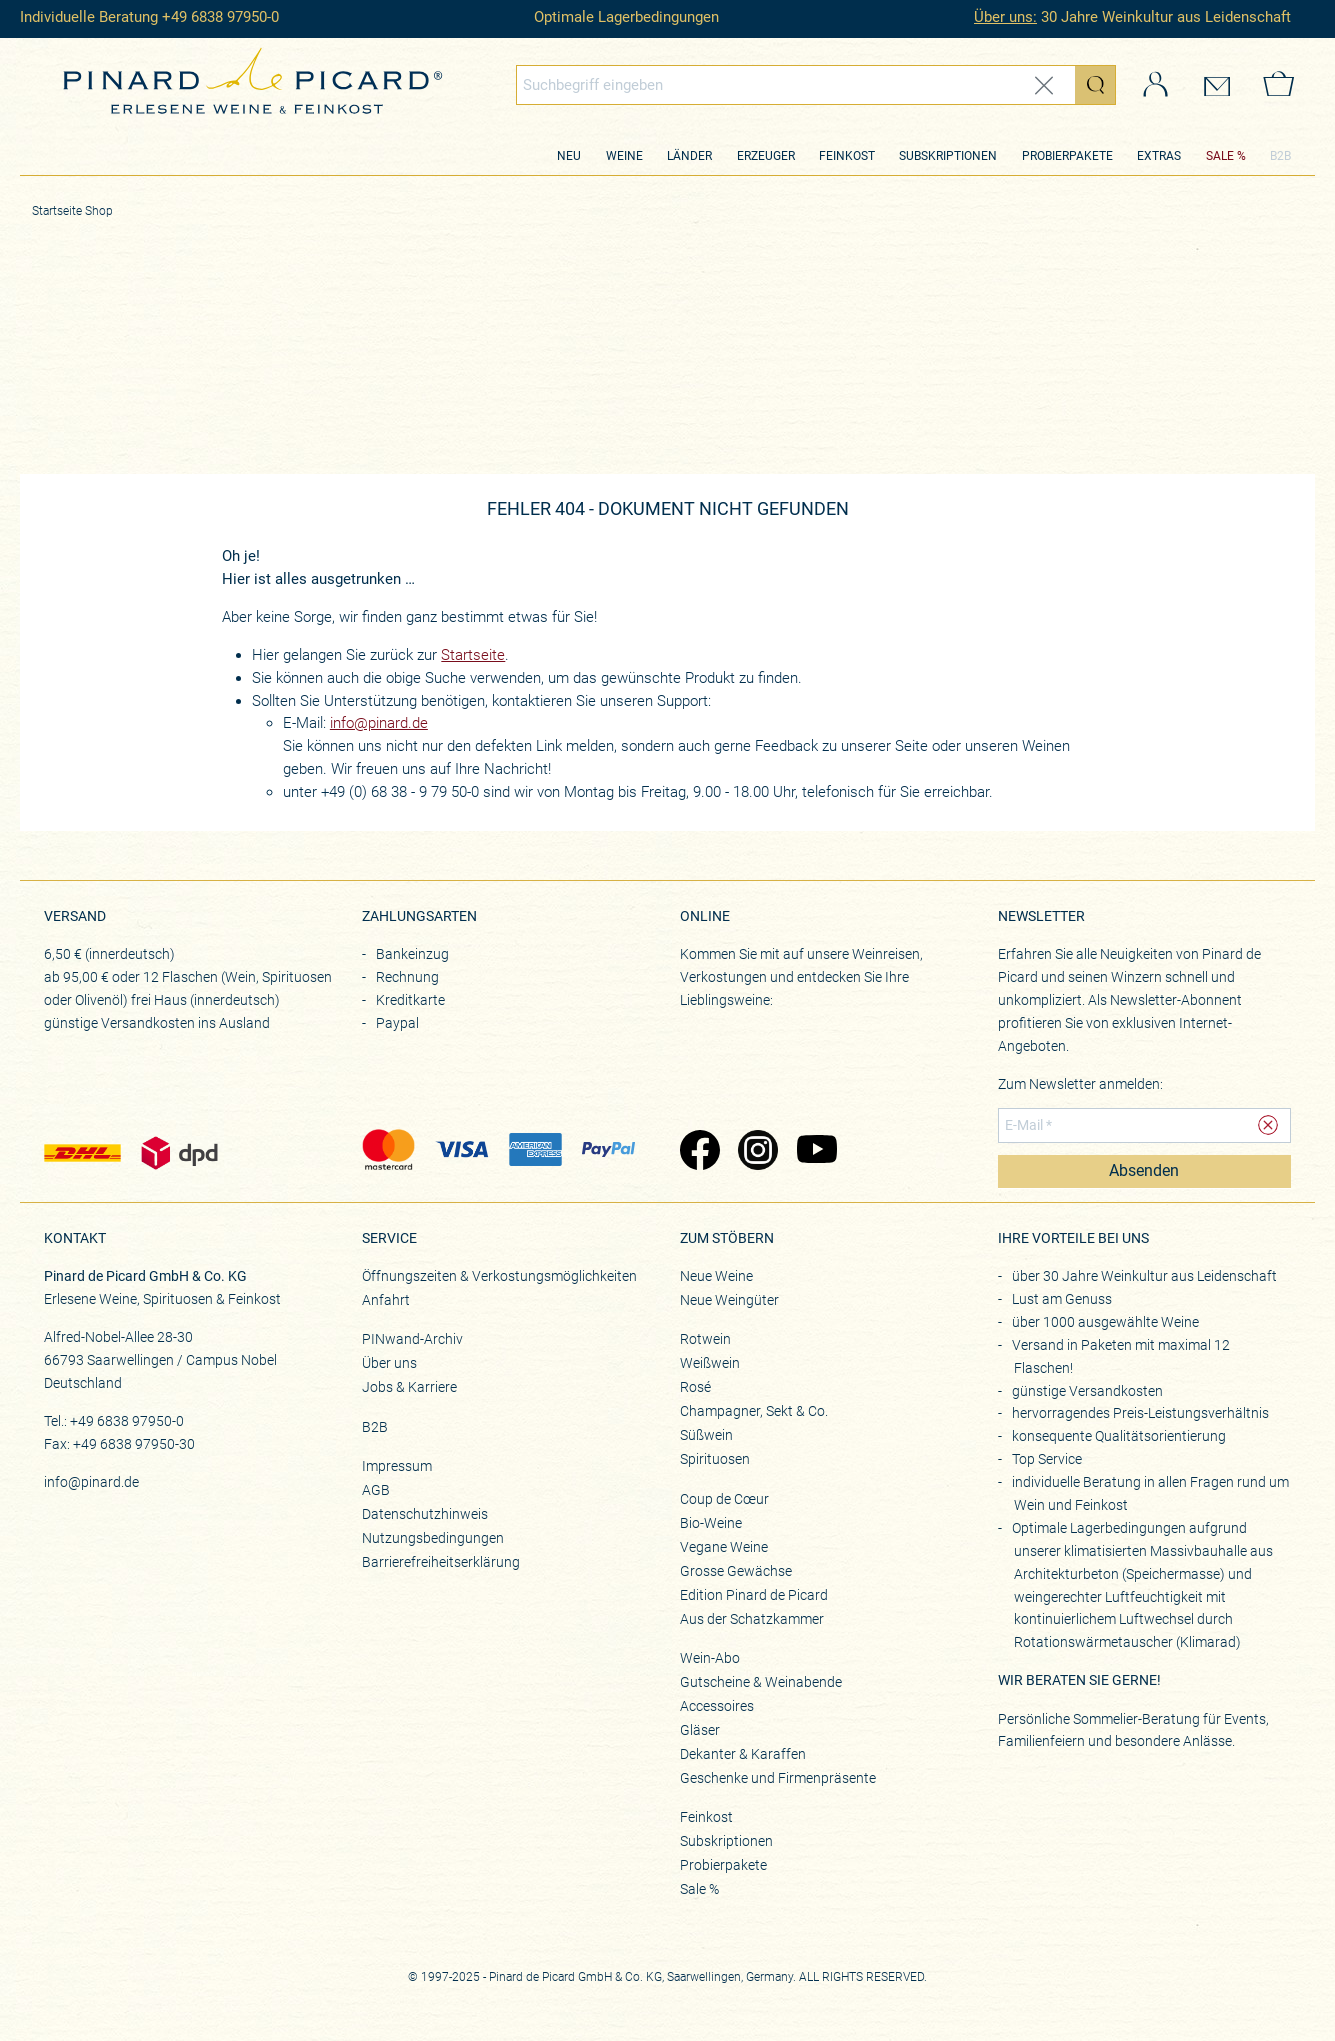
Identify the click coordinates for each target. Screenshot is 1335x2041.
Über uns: (1005, 17)
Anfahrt (386, 1300)
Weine (624, 156)
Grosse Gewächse (736, 1571)
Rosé (695, 1387)
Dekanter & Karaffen (743, 1754)
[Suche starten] (1095, 85)
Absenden (1144, 1171)
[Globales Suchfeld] (796, 85)
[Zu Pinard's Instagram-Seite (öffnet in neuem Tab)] (757, 1152)
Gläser (700, 1730)
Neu (569, 156)
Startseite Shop (72, 211)
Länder (689, 156)
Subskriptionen (948, 156)
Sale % (699, 1889)
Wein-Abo (710, 1658)
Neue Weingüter (729, 1300)
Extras (1159, 156)
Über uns (389, 1363)
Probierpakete (1067, 156)
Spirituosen (715, 1459)
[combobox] (816, 85)
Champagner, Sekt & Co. (754, 1411)
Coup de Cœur (724, 1499)
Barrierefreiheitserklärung (441, 1562)
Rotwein (705, 1339)
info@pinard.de (379, 723)
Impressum (397, 1466)
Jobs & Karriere (409, 1387)
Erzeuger (766, 156)
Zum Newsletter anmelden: (1080, 1084)
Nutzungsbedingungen (433, 1538)
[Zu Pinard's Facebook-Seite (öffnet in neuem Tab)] (699, 1152)
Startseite (473, 655)
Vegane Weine (724, 1547)
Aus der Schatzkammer (752, 1619)
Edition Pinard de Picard (754, 1595)
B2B (1280, 156)
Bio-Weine (711, 1523)
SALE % (1226, 156)
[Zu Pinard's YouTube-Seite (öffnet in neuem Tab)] (816, 1152)
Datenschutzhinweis (425, 1514)
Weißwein (710, 1363)
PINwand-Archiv (412, 1339)
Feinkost (847, 156)
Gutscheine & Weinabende (761, 1682)
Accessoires (717, 1706)
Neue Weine (716, 1276)
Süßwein (706, 1435)
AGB (376, 1490)
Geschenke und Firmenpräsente (778, 1778)
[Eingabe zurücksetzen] (1044, 85)
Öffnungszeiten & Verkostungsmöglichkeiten (499, 1276)
